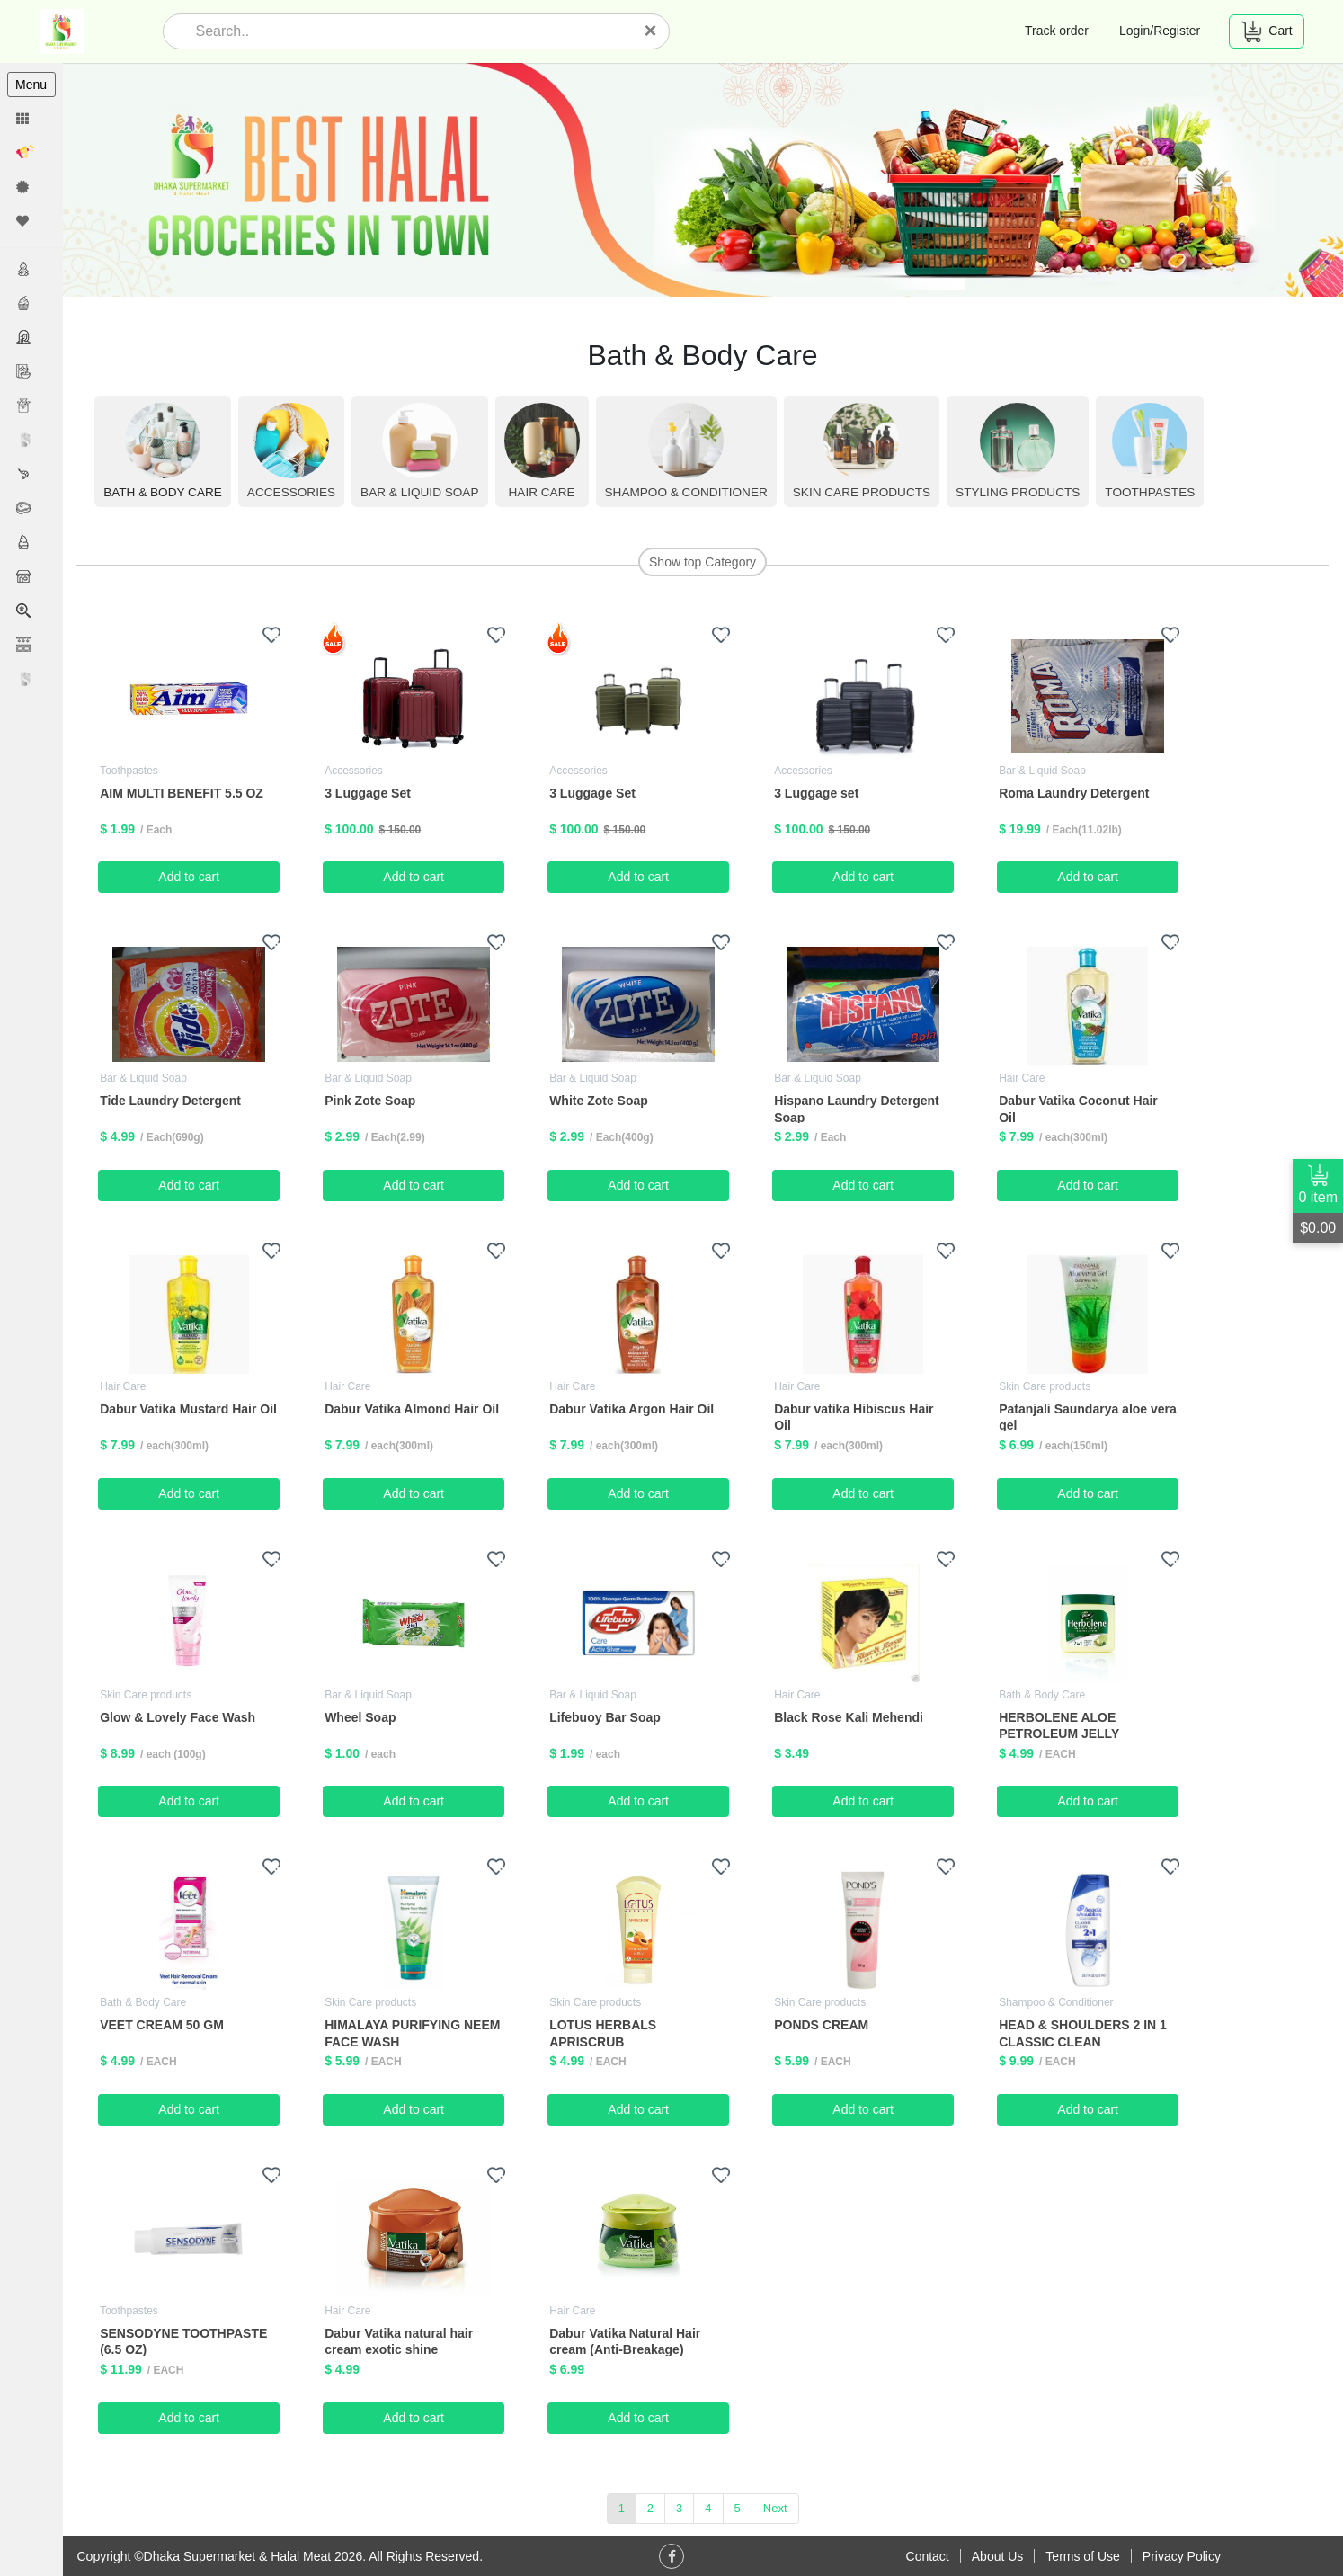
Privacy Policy (1182, 2556)
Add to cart (189, 876)
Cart (1266, 31)
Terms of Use (1082, 2556)
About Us (998, 2556)
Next (775, 2508)
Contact (927, 2556)
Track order (1057, 30)
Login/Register (1159, 30)
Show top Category (702, 562)
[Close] (651, 31)
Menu (31, 84)
